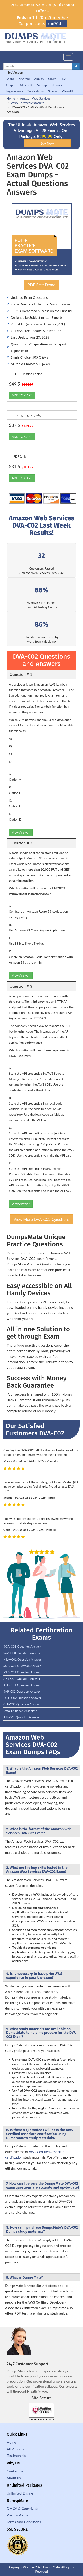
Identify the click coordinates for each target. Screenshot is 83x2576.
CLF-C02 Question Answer (21, 1704)
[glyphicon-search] (76, 66)
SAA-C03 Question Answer (21, 1653)
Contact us (15, 2471)
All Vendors (15, 2449)
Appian (39, 79)
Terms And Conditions (24, 2522)
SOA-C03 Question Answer (22, 1666)
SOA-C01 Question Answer (22, 1646)
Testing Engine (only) (27, 415)
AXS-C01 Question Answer (21, 1678)
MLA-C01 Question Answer (22, 1659)
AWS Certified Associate (27, 103)
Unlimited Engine (20, 2493)
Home (11, 98)
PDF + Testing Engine (27, 374)
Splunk (52, 91)
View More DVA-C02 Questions (41, 1219)
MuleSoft (26, 85)
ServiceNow (35, 91)
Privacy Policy (17, 2515)
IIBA (63, 79)
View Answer (21, 832)
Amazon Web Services (35, 98)
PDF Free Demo (41, 284)
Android (24, 79)
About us (14, 2478)
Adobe (10, 79)
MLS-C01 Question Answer (22, 1672)
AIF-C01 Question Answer (21, 1717)
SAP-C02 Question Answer (21, 1691)
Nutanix (56, 85)
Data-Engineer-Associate (20, 1711)
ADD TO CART (22, 395)
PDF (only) (20, 456)
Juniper (10, 85)
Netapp (42, 85)
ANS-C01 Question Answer (22, 1685)
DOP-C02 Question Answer (22, 1698)
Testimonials (16, 2455)
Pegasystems (14, 91)
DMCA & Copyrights (23, 2508)
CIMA (52, 79)
